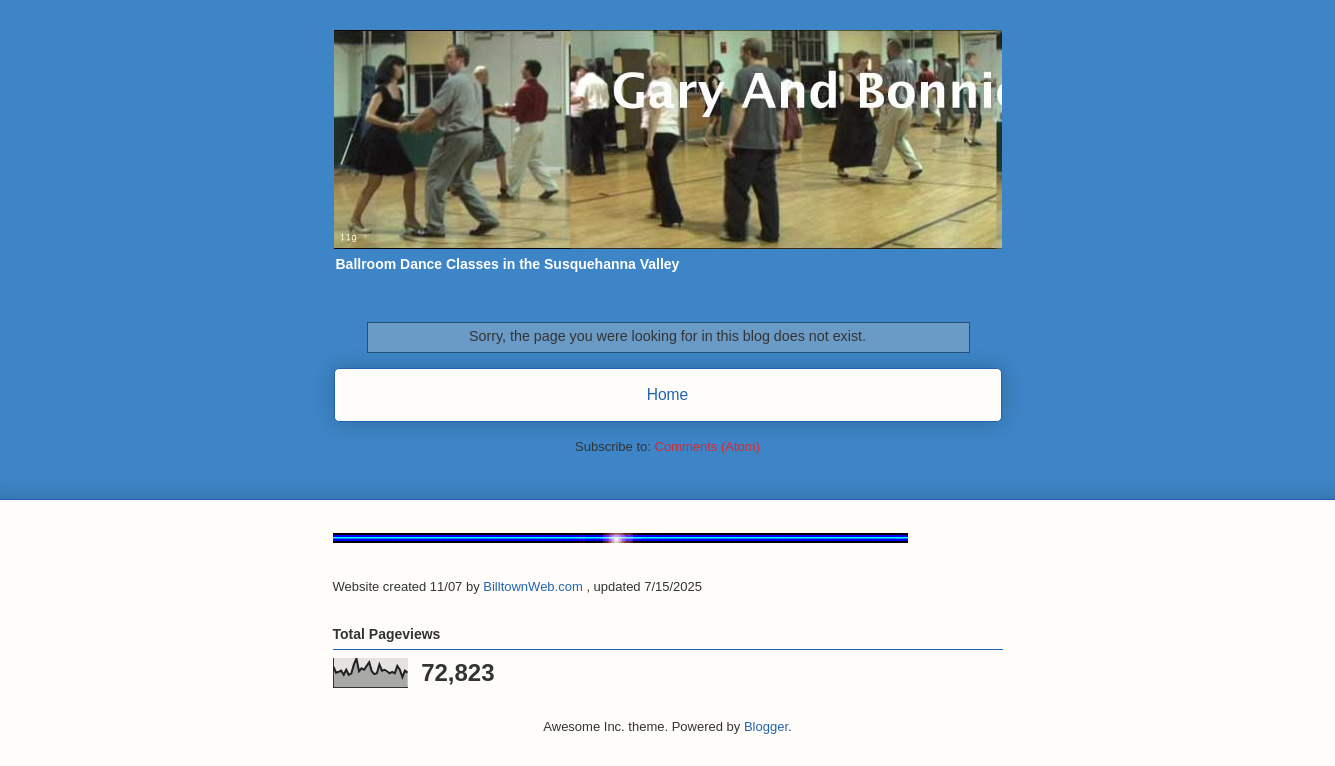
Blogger (766, 726)
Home (668, 394)
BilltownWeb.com (532, 586)
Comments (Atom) (707, 446)
